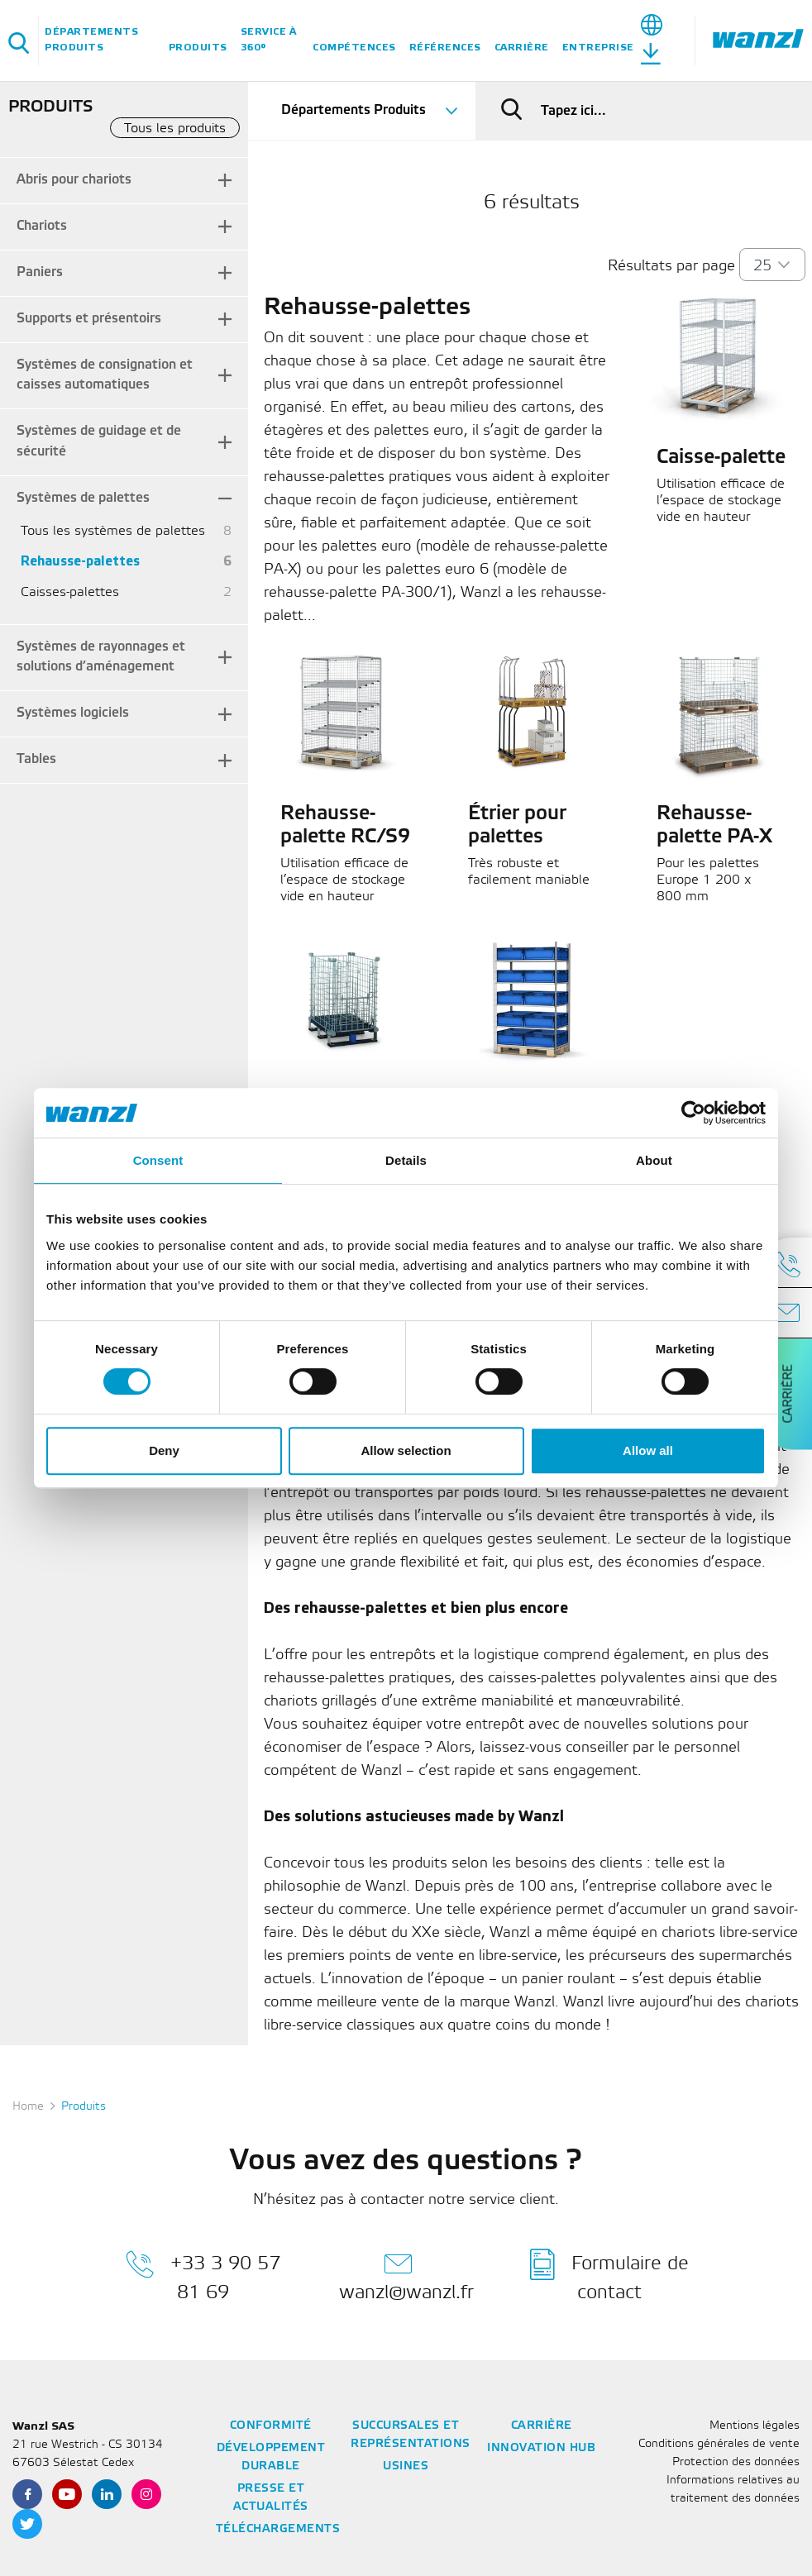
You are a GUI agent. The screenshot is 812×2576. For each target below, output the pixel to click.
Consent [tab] (158, 1160)
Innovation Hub (541, 2448)
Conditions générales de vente (719, 2444)
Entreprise (598, 47)
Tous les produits (175, 128)
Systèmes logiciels (73, 713)
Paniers (40, 272)
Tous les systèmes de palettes (113, 531)
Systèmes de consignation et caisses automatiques (105, 375)
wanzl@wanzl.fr (406, 2275)
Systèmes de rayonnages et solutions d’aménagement (101, 657)
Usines (405, 2466)
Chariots (42, 226)
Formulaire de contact (609, 2275)
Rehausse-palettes (80, 562)
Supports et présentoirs (89, 318)
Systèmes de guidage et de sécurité (99, 441)
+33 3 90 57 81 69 (203, 2275)
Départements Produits (91, 40)
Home (28, 2106)
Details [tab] (406, 1160)
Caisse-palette (721, 458)
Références (445, 47)
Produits (198, 47)
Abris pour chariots (74, 180)
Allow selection (406, 1450)
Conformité (271, 2426)
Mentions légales (754, 2426)
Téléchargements (278, 2529)
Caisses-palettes (70, 592)
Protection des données (736, 2462)
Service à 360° (269, 40)
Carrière (521, 47)
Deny (164, 1450)
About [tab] (654, 1160)
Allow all (648, 1450)
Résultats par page (671, 266)
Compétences (354, 47)
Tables (36, 759)
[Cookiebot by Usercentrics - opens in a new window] (693, 1112)
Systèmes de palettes (83, 498)
